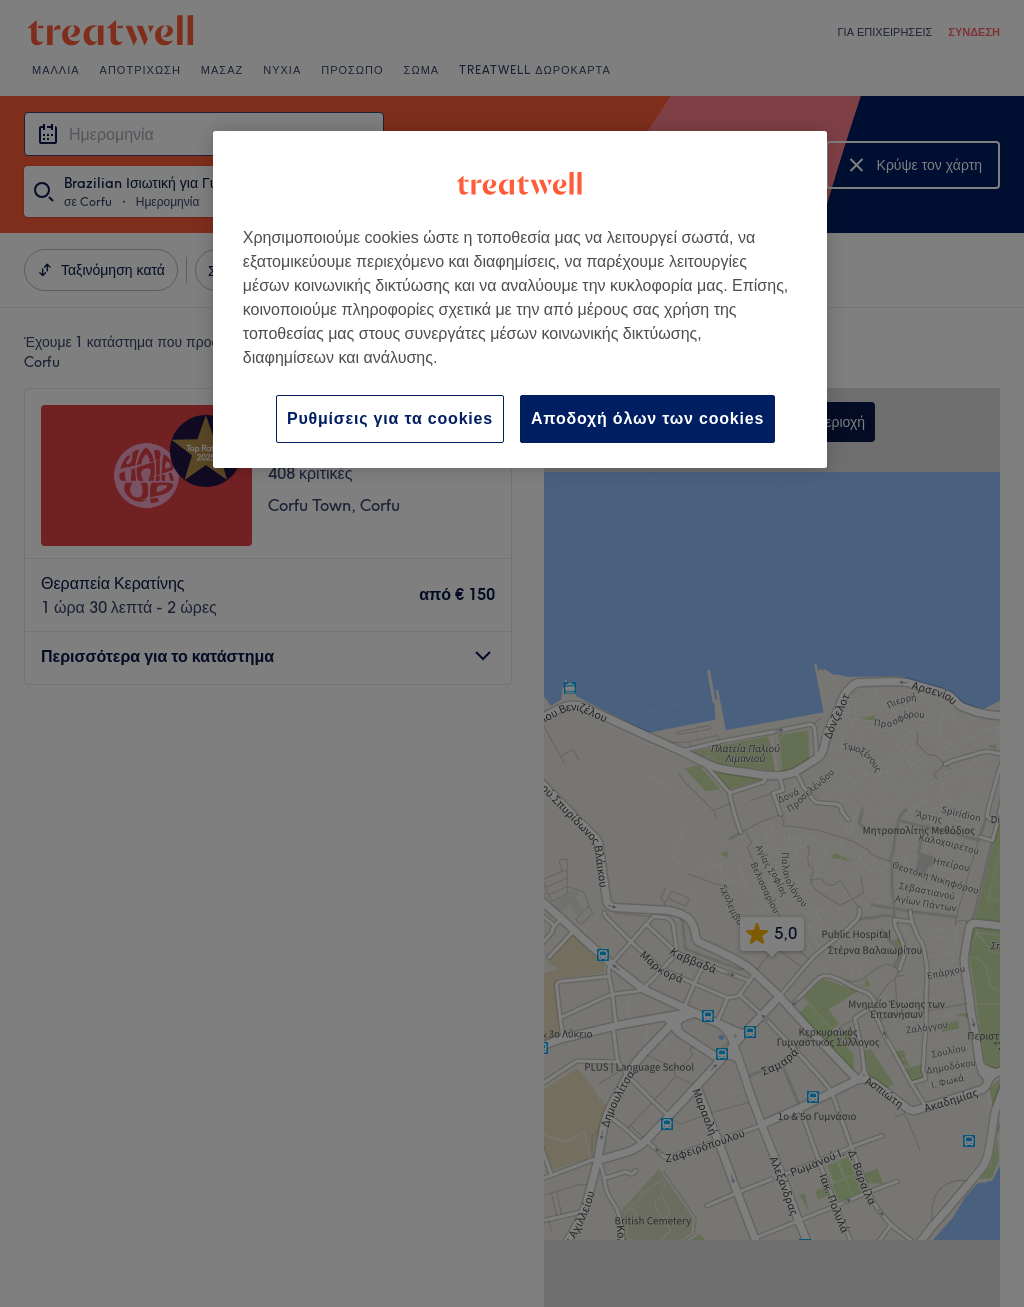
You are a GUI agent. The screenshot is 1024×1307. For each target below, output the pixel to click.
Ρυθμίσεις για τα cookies (390, 418)
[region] (520, 299)
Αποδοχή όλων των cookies (647, 418)
